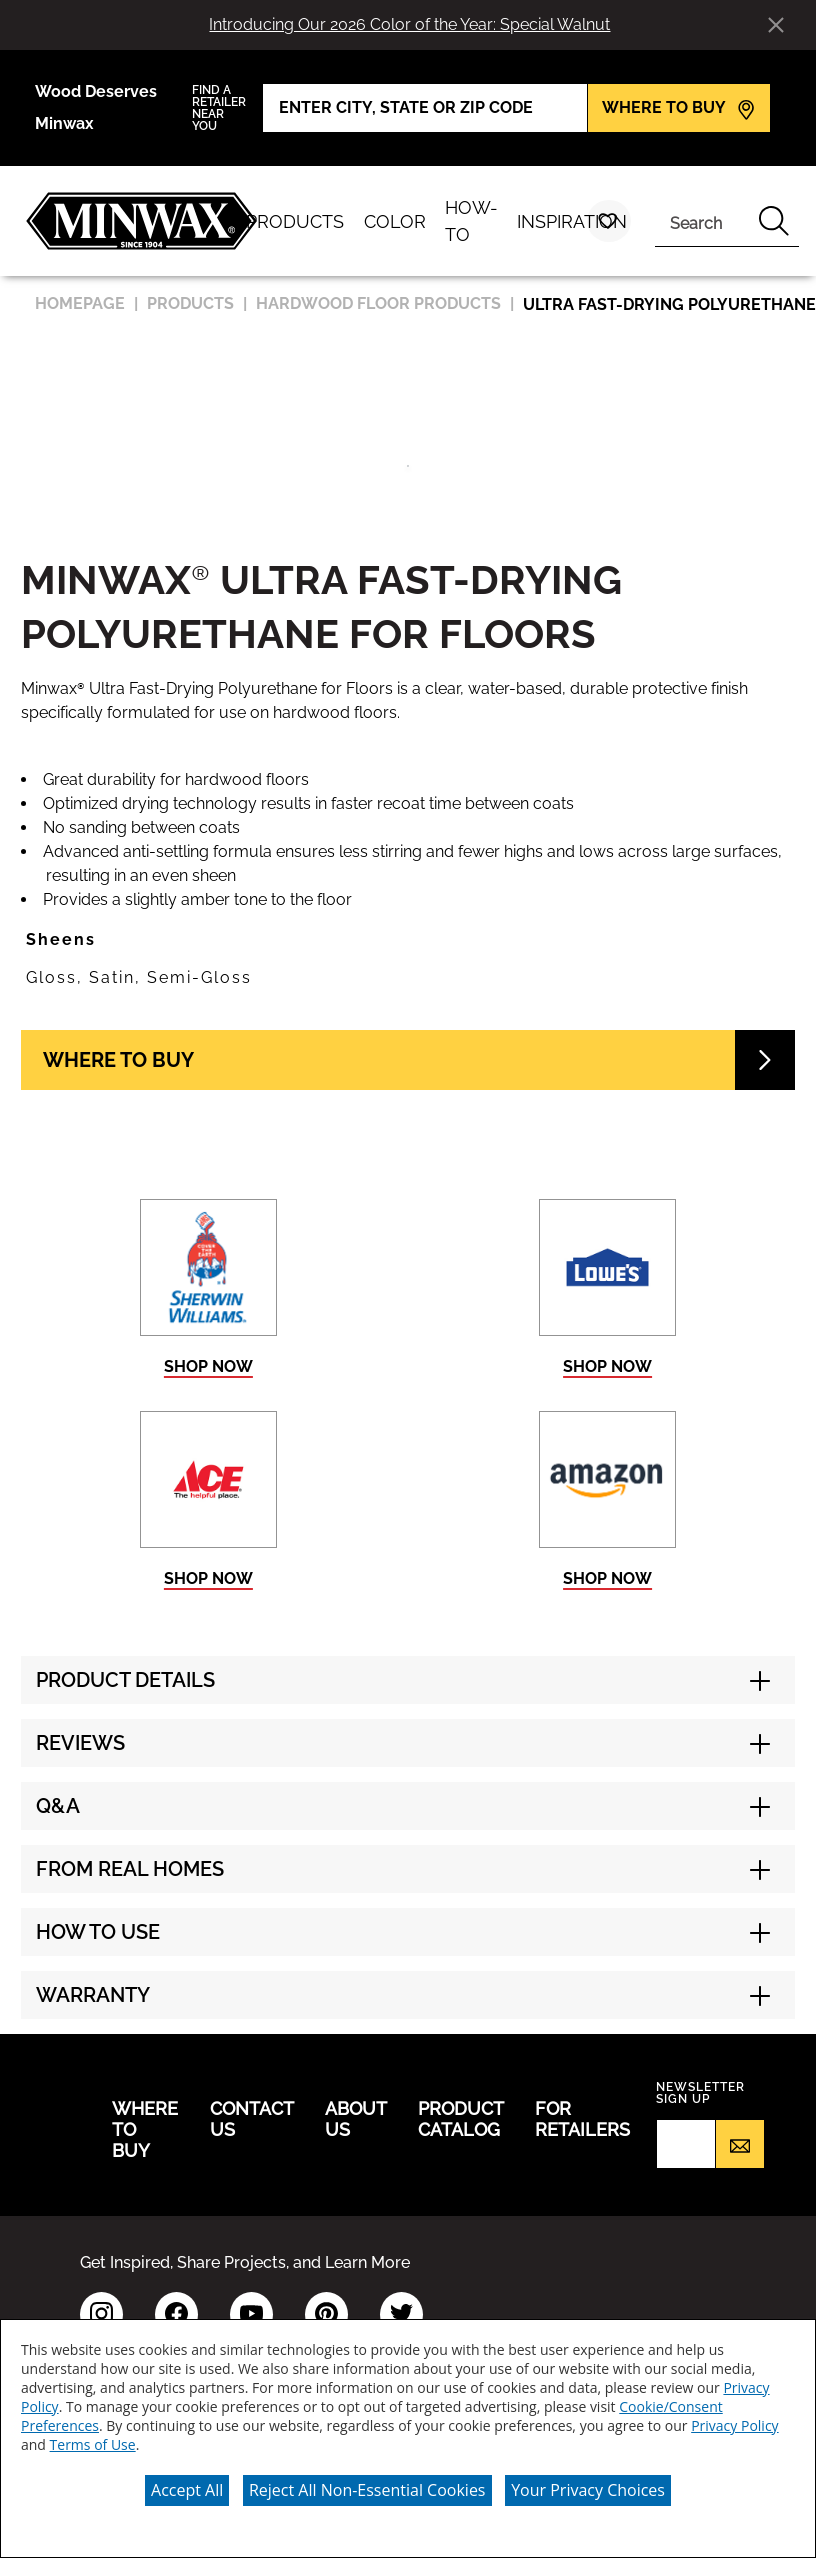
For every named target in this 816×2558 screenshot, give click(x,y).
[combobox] (702, 221)
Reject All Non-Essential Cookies (367, 2490)
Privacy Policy (734, 2425)
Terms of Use (93, 2444)
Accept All (187, 2490)
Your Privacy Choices (588, 2490)
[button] (408, 940)
